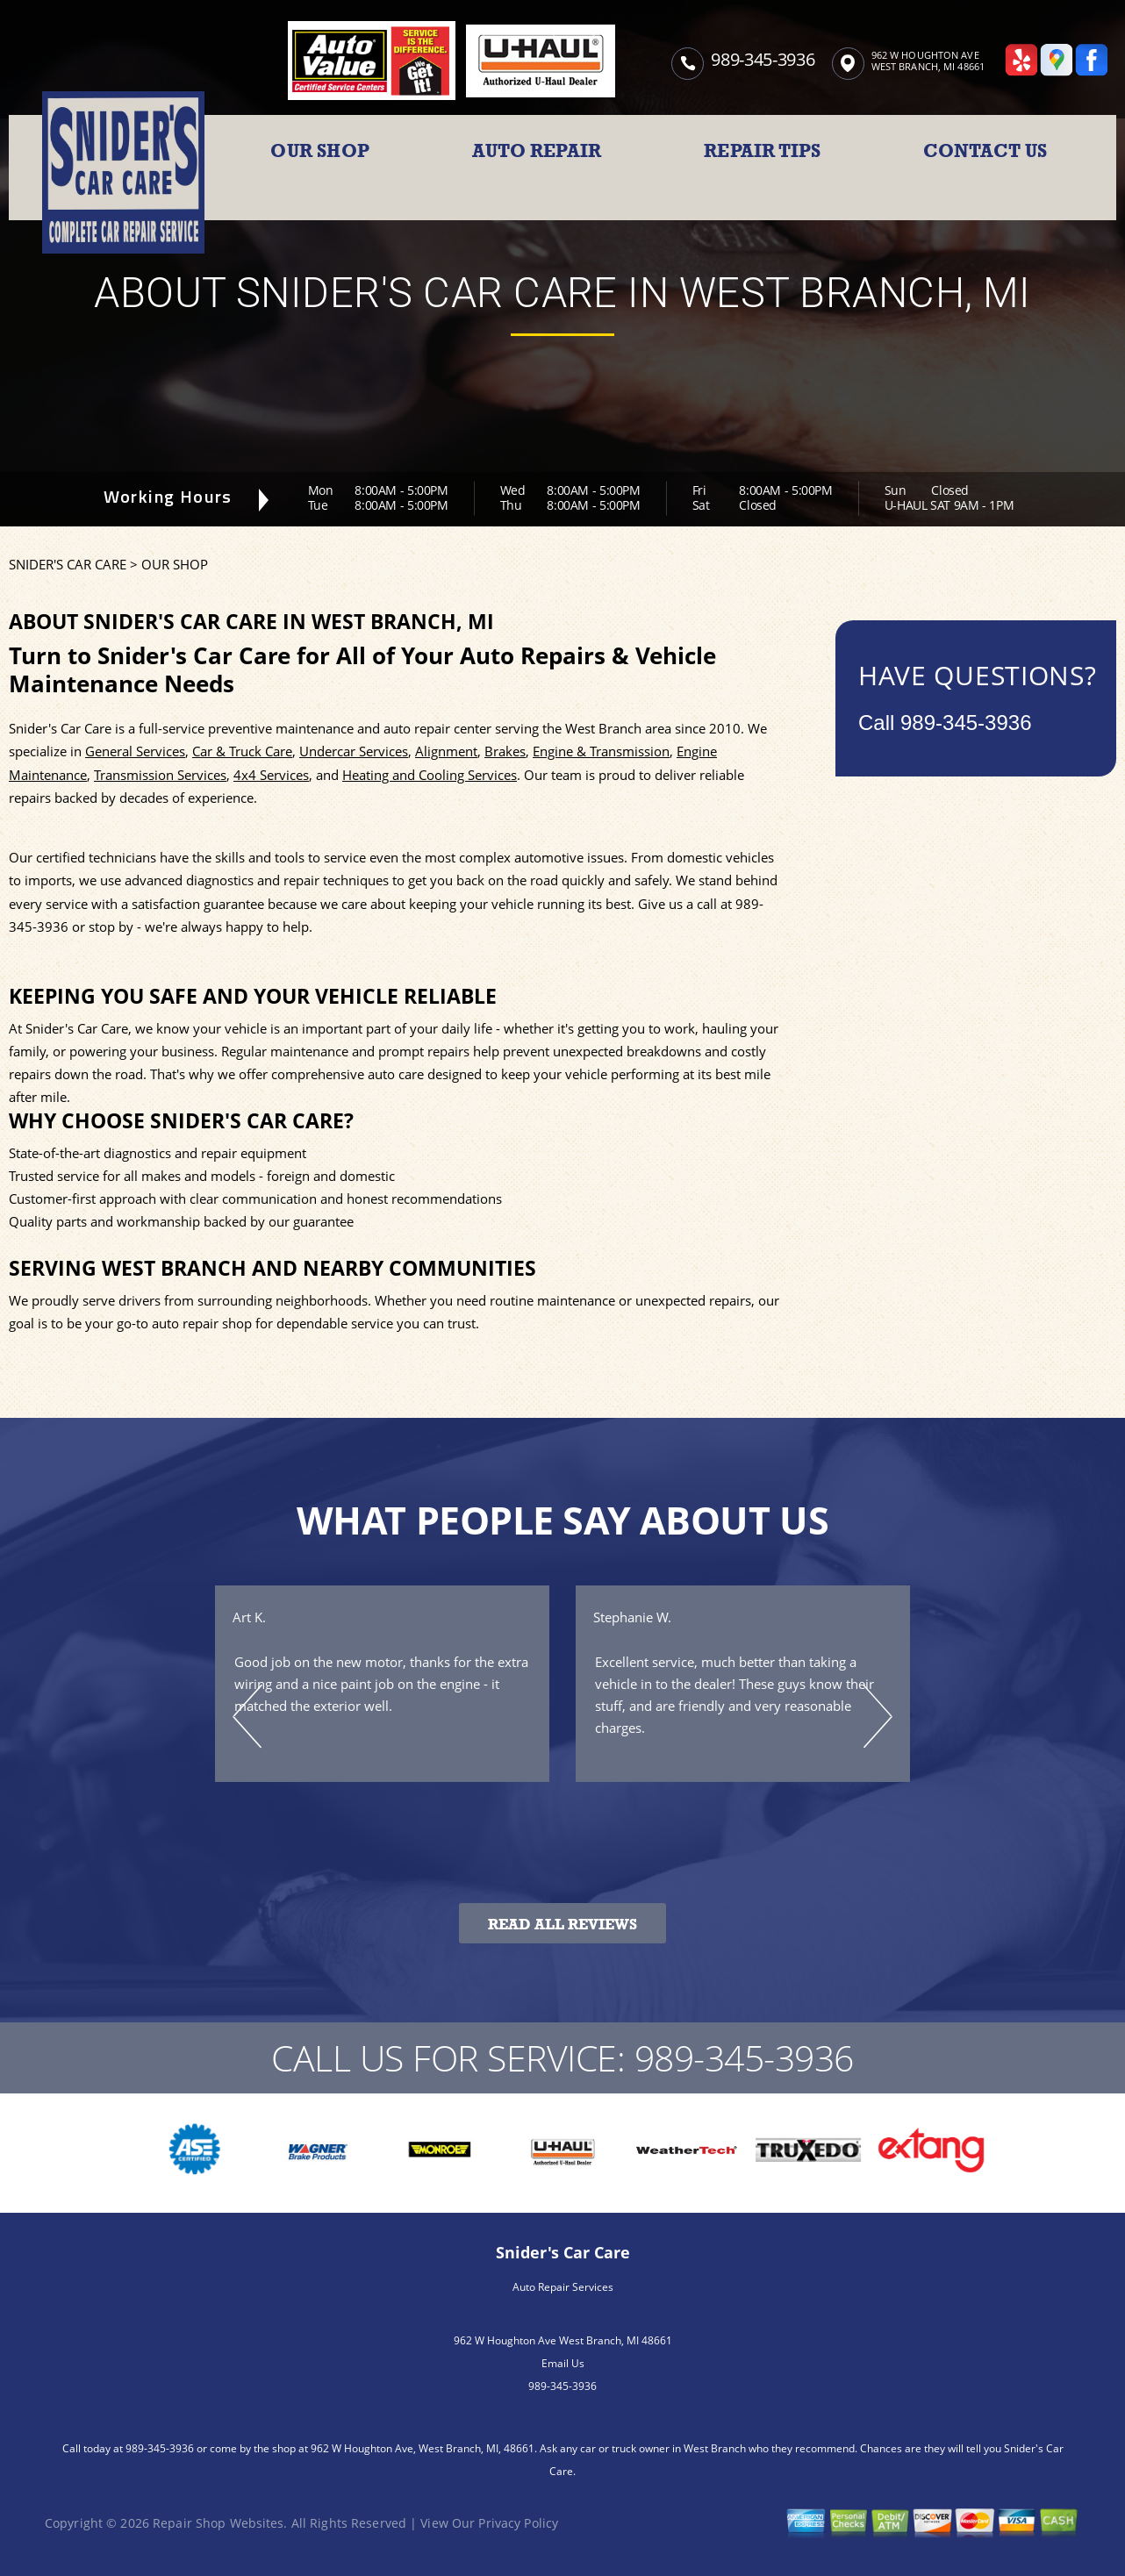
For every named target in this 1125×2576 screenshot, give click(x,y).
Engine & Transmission (601, 751)
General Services (135, 751)
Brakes (505, 751)
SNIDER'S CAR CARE (67, 564)
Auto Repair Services (562, 2286)
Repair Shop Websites (218, 2523)
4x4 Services (271, 775)
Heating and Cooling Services (429, 775)
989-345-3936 (762, 59)
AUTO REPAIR (536, 151)
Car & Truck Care (242, 751)
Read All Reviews (562, 1924)
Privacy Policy (518, 2523)
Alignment (446, 751)
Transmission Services (160, 775)
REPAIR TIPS (762, 151)
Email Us (562, 2363)
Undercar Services (353, 751)
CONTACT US (985, 151)
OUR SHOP (319, 151)
